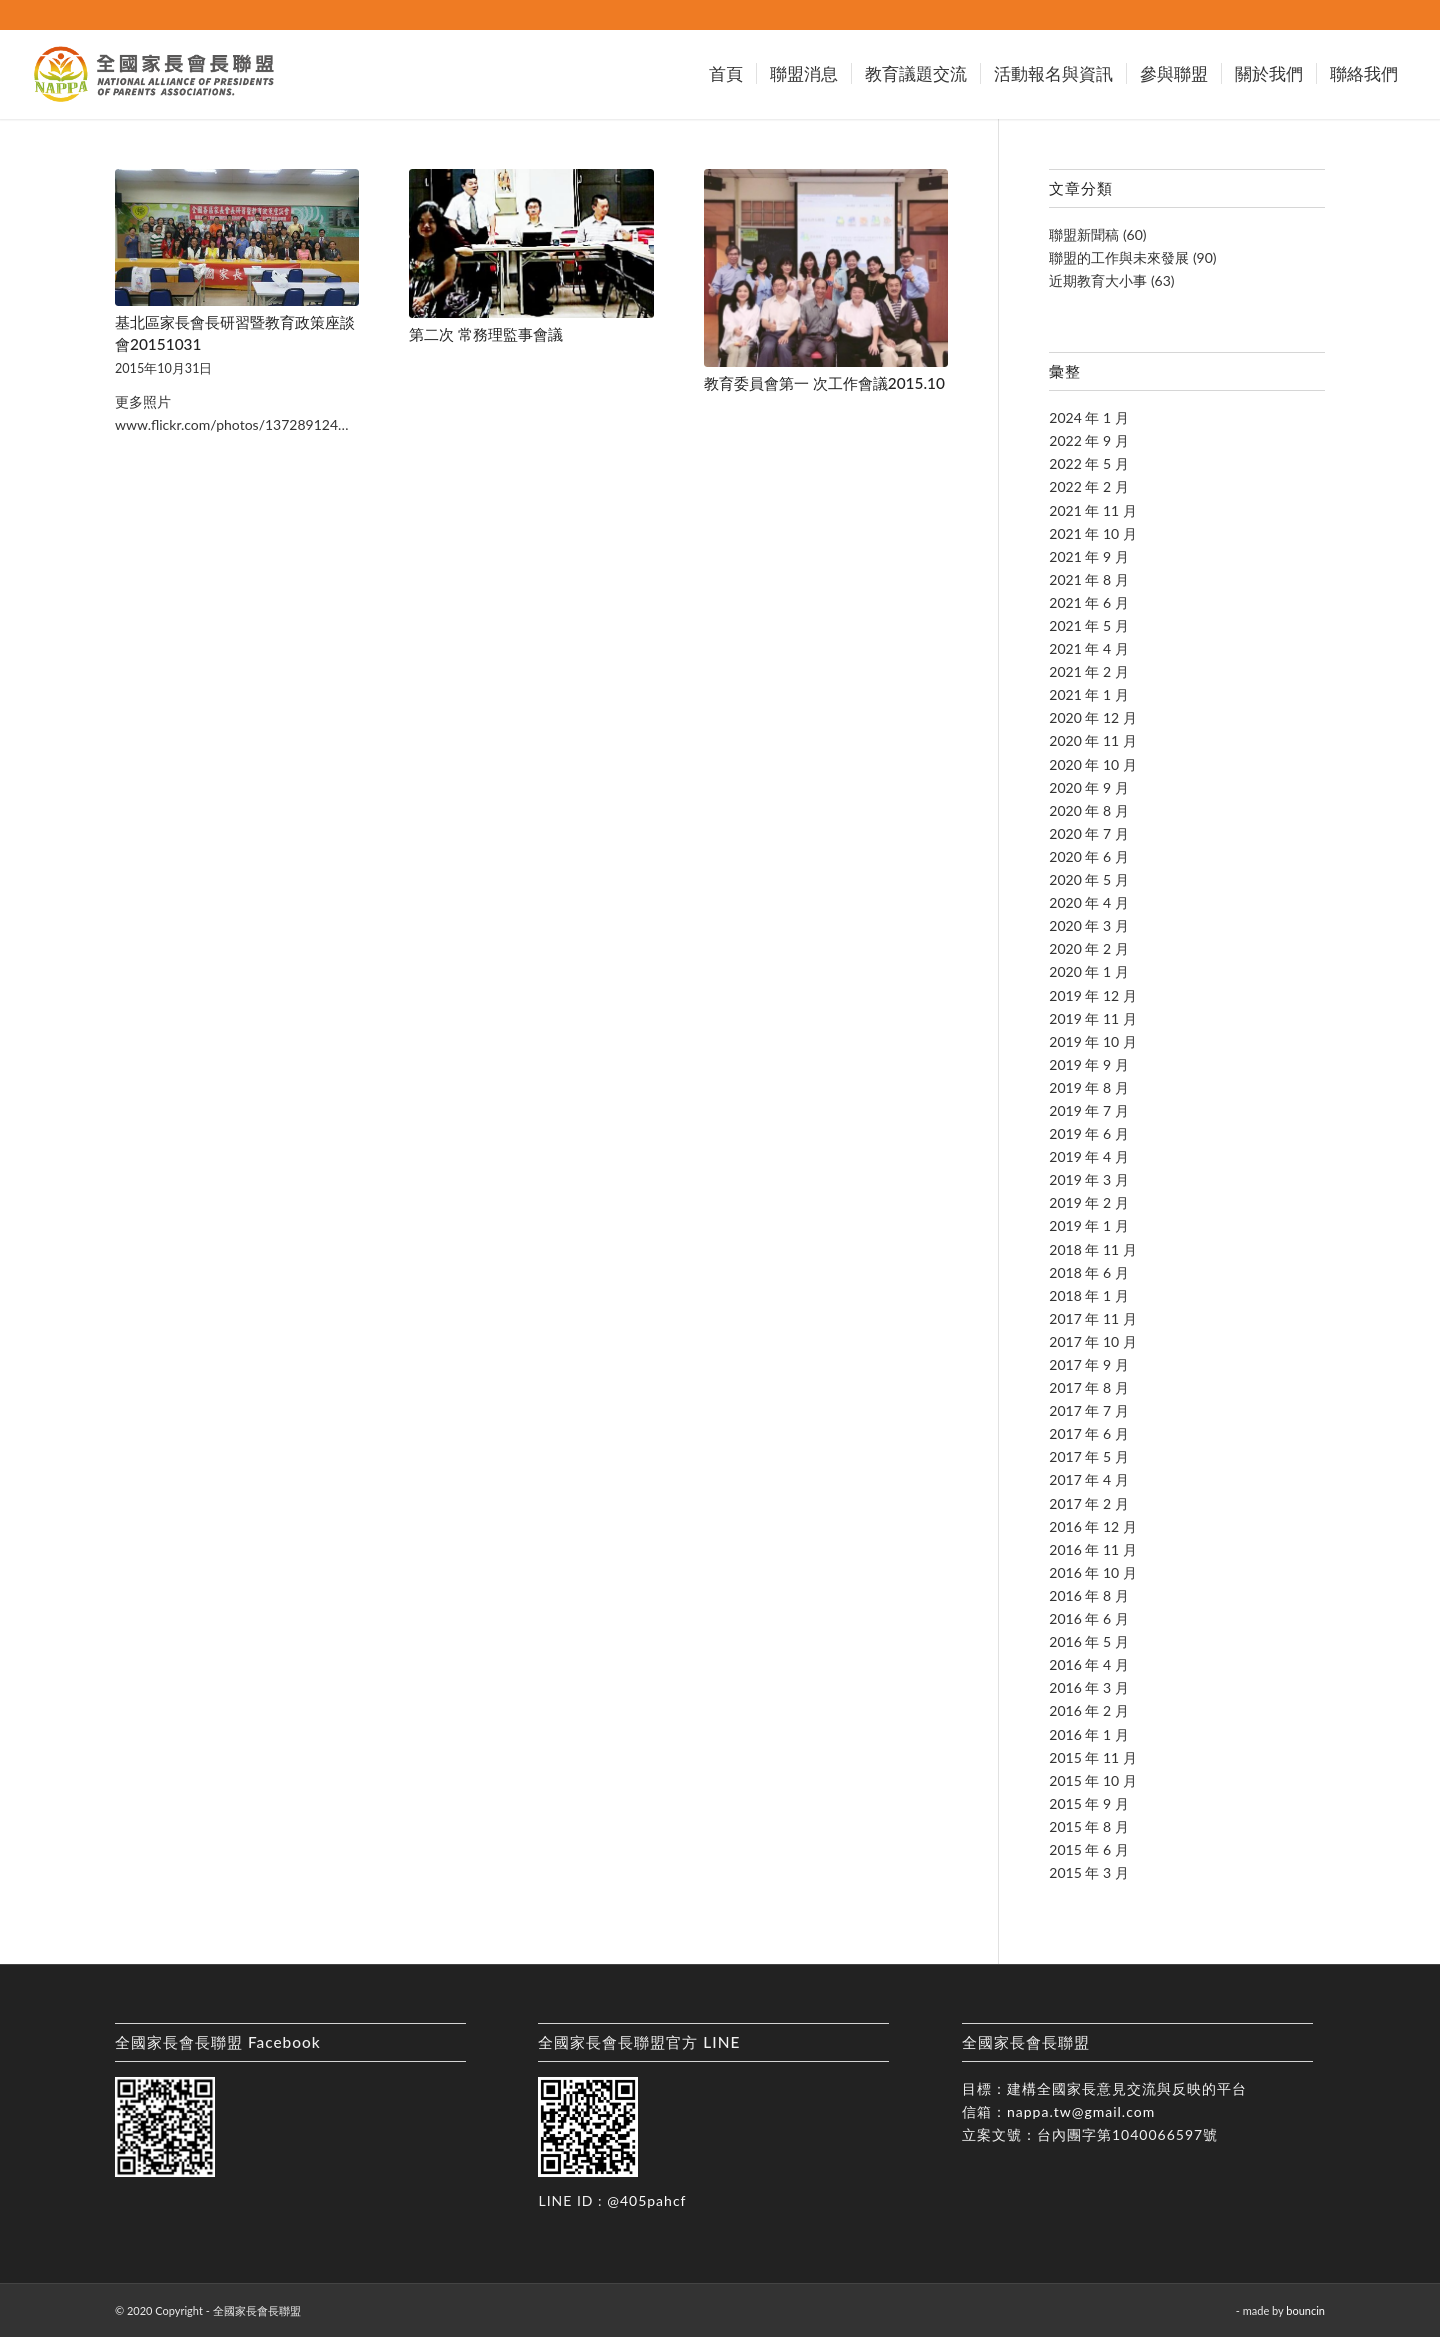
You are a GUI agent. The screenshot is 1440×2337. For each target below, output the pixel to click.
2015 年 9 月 (1088, 1803)
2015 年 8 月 (1088, 1826)
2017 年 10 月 (1092, 1341)
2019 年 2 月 (1088, 1202)
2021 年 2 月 (1088, 671)
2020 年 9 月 (1088, 787)
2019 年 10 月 (1092, 1041)
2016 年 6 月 (1088, 1618)
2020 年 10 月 (1092, 764)
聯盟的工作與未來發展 (1119, 257)
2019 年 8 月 (1088, 1087)
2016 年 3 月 (1088, 1687)
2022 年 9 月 (1088, 440)
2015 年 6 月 (1088, 1849)
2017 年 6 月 (1088, 1433)
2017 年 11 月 (1092, 1318)
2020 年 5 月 (1088, 879)
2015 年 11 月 (1092, 1757)
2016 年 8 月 (1088, 1595)
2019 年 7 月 (1088, 1110)
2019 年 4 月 (1088, 1156)
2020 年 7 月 (1088, 833)
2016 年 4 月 (1088, 1664)
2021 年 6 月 (1088, 602)
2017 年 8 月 (1088, 1387)
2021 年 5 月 (1088, 625)
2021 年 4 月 (1088, 648)
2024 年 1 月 (1088, 417)
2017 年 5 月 (1088, 1456)
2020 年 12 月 (1092, 717)
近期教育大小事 (1098, 280)
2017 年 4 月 (1088, 1479)
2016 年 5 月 (1088, 1641)
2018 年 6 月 (1088, 1272)
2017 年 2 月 (1088, 1503)
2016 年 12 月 (1092, 1526)
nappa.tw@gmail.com (1081, 2111)
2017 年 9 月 (1088, 1364)
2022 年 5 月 (1088, 463)
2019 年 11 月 (1092, 1018)
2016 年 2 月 (1088, 1710)
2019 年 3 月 (1088, 1179)
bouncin (1305, 2310)
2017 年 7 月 (1088, 1410)
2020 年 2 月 (1088, 948)
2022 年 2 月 (1088, 486)
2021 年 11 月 (1092, 510)
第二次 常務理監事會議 (486, 334)
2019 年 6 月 (1088, 1133)
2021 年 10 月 (1092, 533)
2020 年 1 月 (1088, 971)
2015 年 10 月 (1092, 1780)
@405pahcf (646, 2200)
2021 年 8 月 (1088, 579)
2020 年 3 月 (1088, 925)
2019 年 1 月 (1088, 1225)
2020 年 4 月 (1088, 902)
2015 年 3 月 (1088, 1872)
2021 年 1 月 (1088, 694)
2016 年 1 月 (1088, 1734)
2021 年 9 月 (1088, 556)
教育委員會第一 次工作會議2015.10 (824, 383)
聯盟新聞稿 (1084, 234)
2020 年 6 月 (1088, 856)
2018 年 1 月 (1088, 1295)
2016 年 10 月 (1092, 1572)
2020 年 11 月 (1092, 740)
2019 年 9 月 (1088, 1064)
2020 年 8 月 (1088, 810)
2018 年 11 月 (1092, 1249)
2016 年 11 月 (1092, 1549)
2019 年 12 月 (1092, 995)
